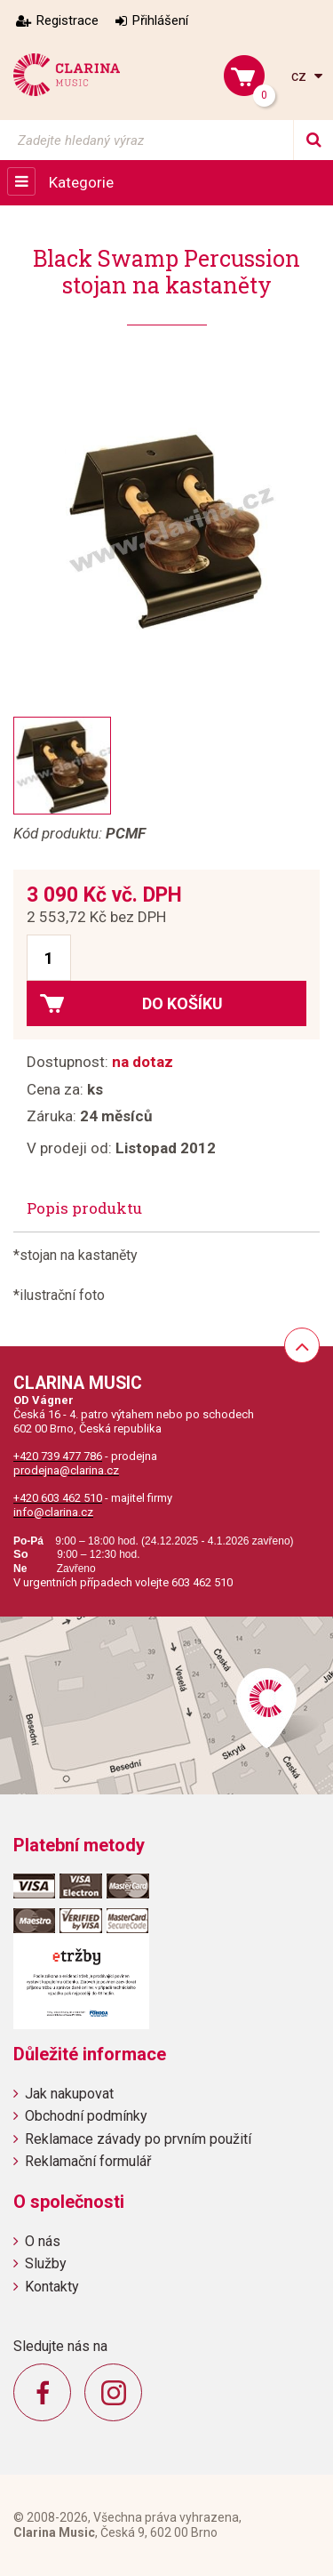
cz (300, 76)
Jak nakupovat (69, 2093)
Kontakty (52, 2286)
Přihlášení (160, 20)
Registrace (67, 20)
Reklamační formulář (88, 2161)
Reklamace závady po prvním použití (138, 2139)
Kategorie (81, 182)
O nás (42, 2241)
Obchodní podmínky (86, 2115)
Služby (46, 2263)
